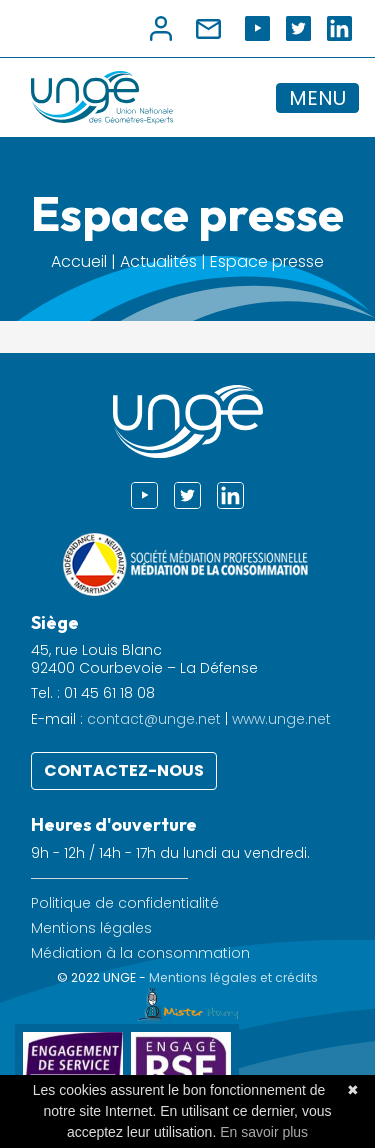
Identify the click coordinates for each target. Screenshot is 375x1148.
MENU (317, 98)
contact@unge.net (154, 719)
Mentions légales (91, 928)
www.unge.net (281, 719)
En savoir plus (264, 1132)
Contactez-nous (124, 770)
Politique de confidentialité (125, 903)
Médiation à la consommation (140, 953)
